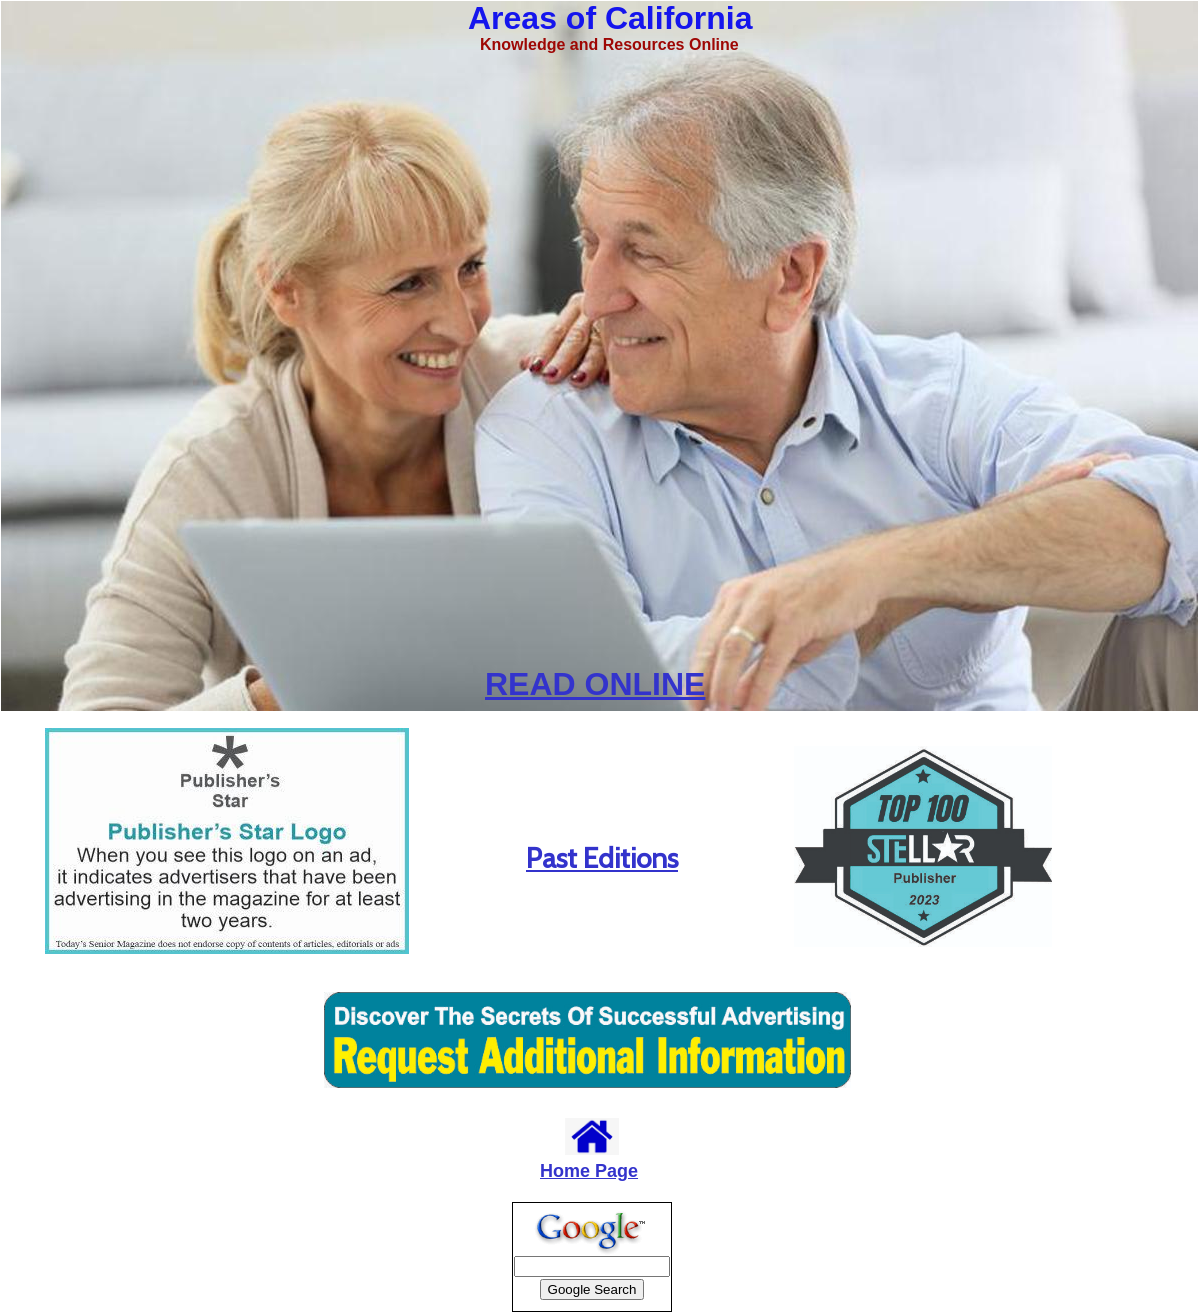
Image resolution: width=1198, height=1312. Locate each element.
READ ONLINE (595, 684)
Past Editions (602, 858)
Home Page (589, 1171)
